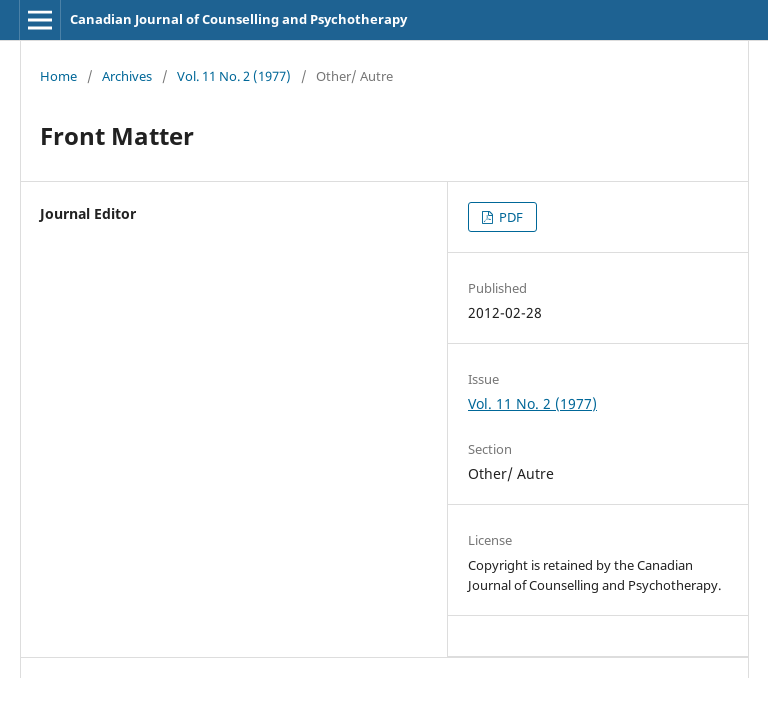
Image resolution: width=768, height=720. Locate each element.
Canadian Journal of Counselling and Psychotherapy (238, 19)
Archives (127, 76)
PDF (509, 217)
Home (58, 76)
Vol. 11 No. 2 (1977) (234, 76)
